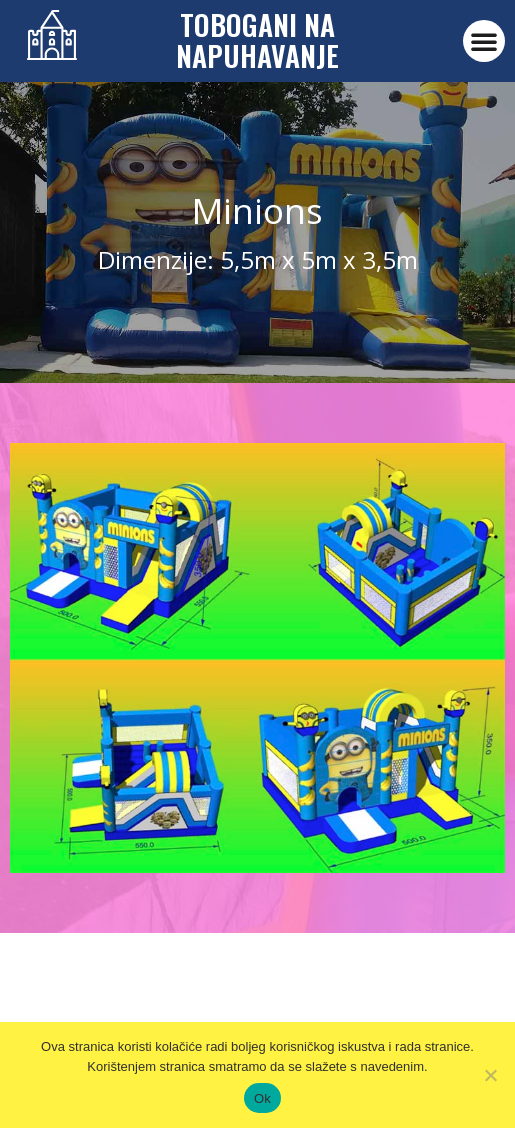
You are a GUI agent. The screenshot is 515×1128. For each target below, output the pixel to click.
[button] (484, 41)
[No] (490, 1075)
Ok (262, 1098)
